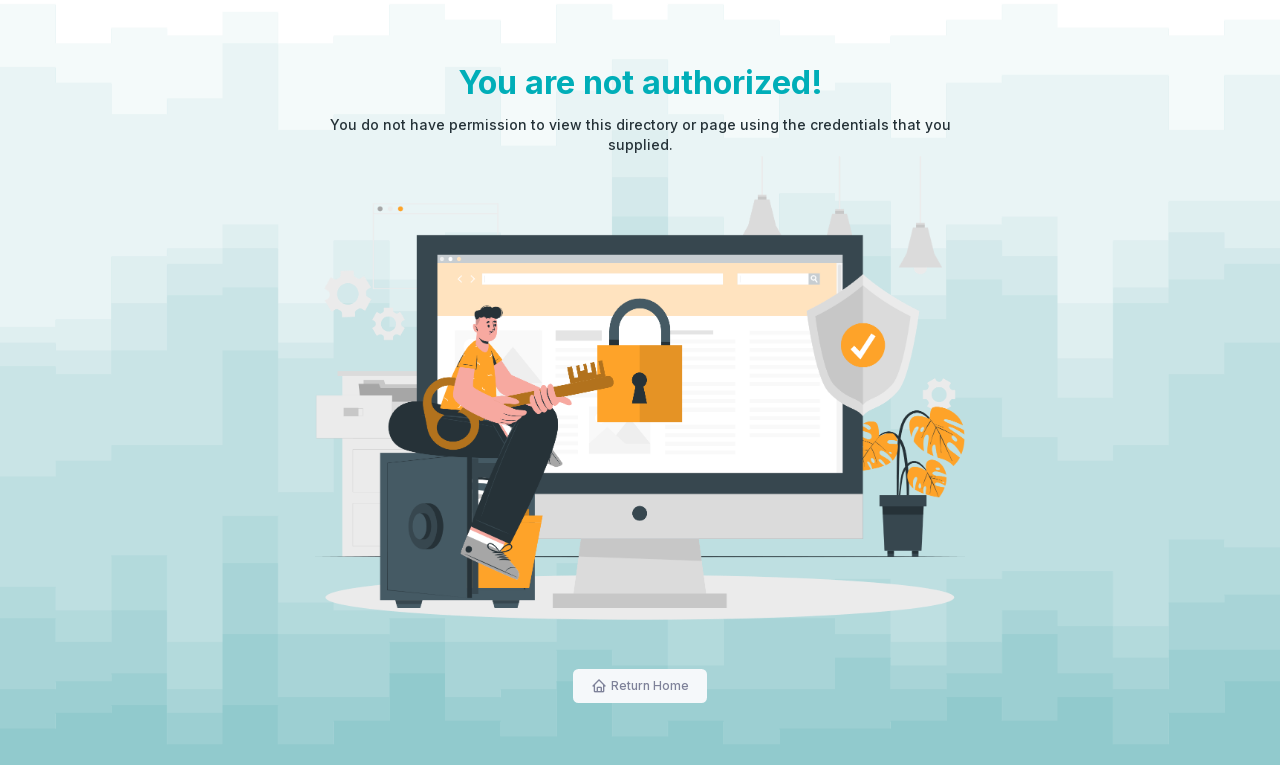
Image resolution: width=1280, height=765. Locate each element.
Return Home (650, 685)
